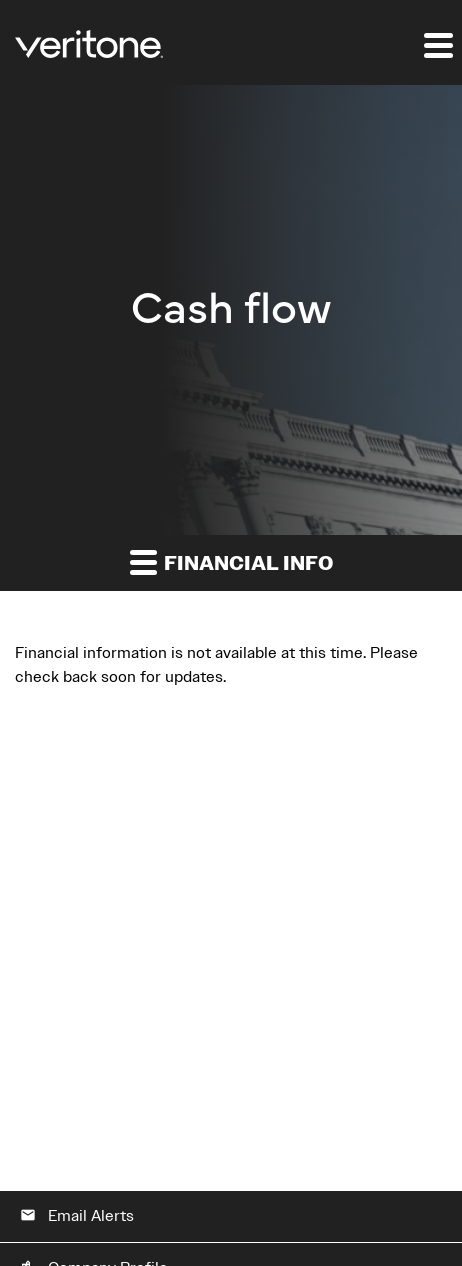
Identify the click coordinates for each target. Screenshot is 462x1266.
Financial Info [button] (231, 562)
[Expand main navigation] (437, 45)
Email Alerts (77, 1216)
